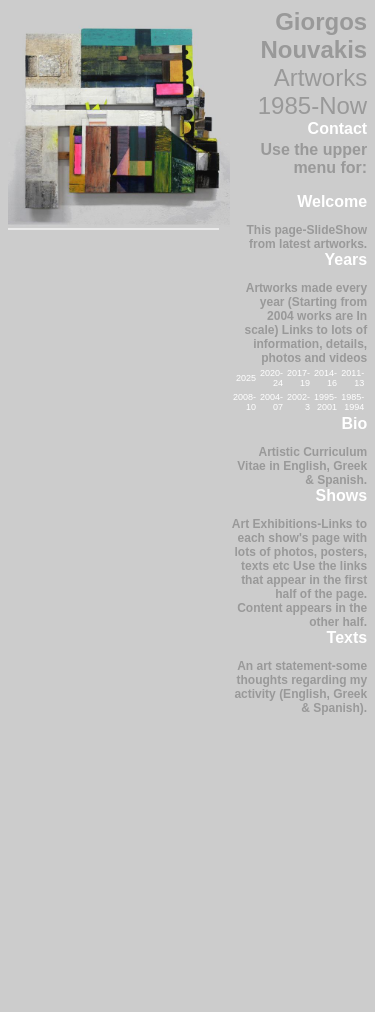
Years (345, 259)
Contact (338, 128)
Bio (354, 423)
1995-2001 (325, 402)
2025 (246, 378)
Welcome (332, 201)
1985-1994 (352, 402)
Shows (342, 495)
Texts (347, 637)
